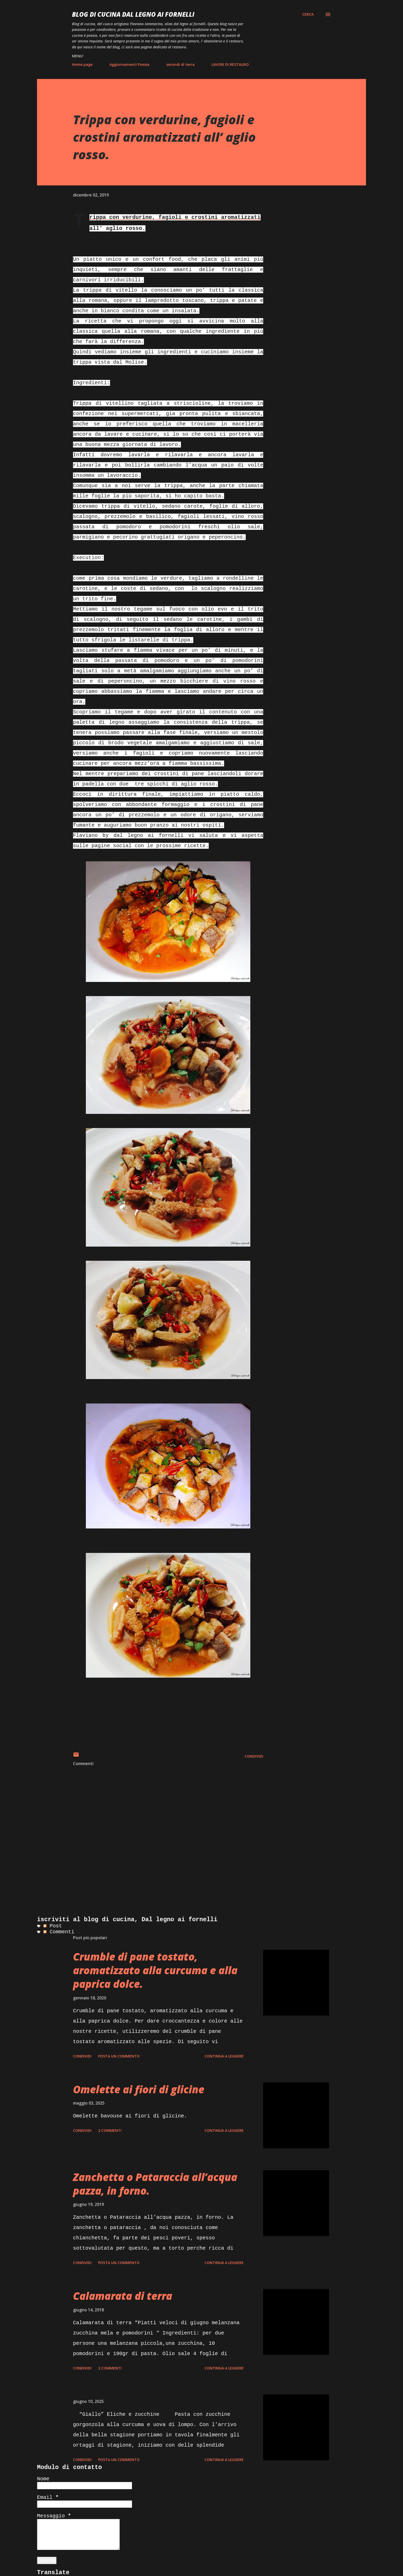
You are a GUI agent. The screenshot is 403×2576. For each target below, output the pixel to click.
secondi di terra (180, 64)
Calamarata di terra (122, 2296)
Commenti (58, 1932)
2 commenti (110, 2130)
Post (52, 1926)
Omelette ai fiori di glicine (138, 2089)
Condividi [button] (254, 1756)
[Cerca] (308, 14)
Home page (82, 64)
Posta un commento (119, 2056)
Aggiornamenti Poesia (129, 64)
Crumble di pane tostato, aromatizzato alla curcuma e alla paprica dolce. (155, 1970)
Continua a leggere (224, 2056)
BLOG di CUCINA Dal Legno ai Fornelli (133, 14)
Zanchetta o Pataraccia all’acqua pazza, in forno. (155, 2184)
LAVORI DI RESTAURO (230, 64)
